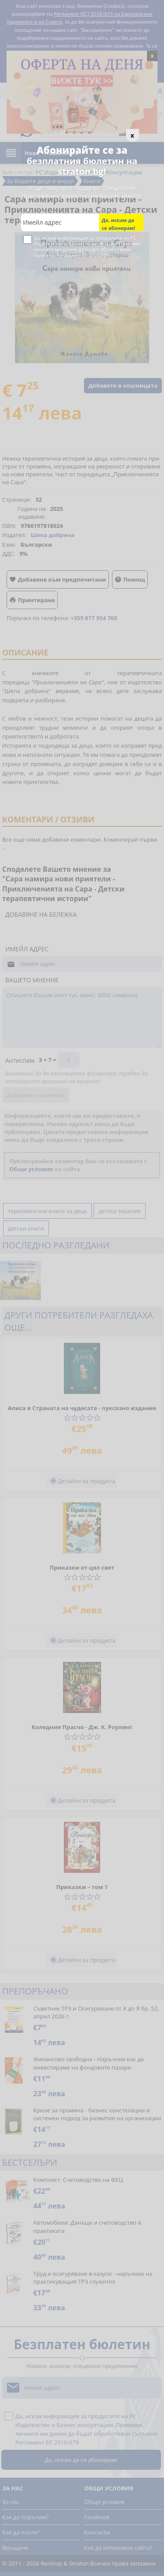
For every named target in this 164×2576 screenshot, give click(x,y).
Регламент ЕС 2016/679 (83, 255)
